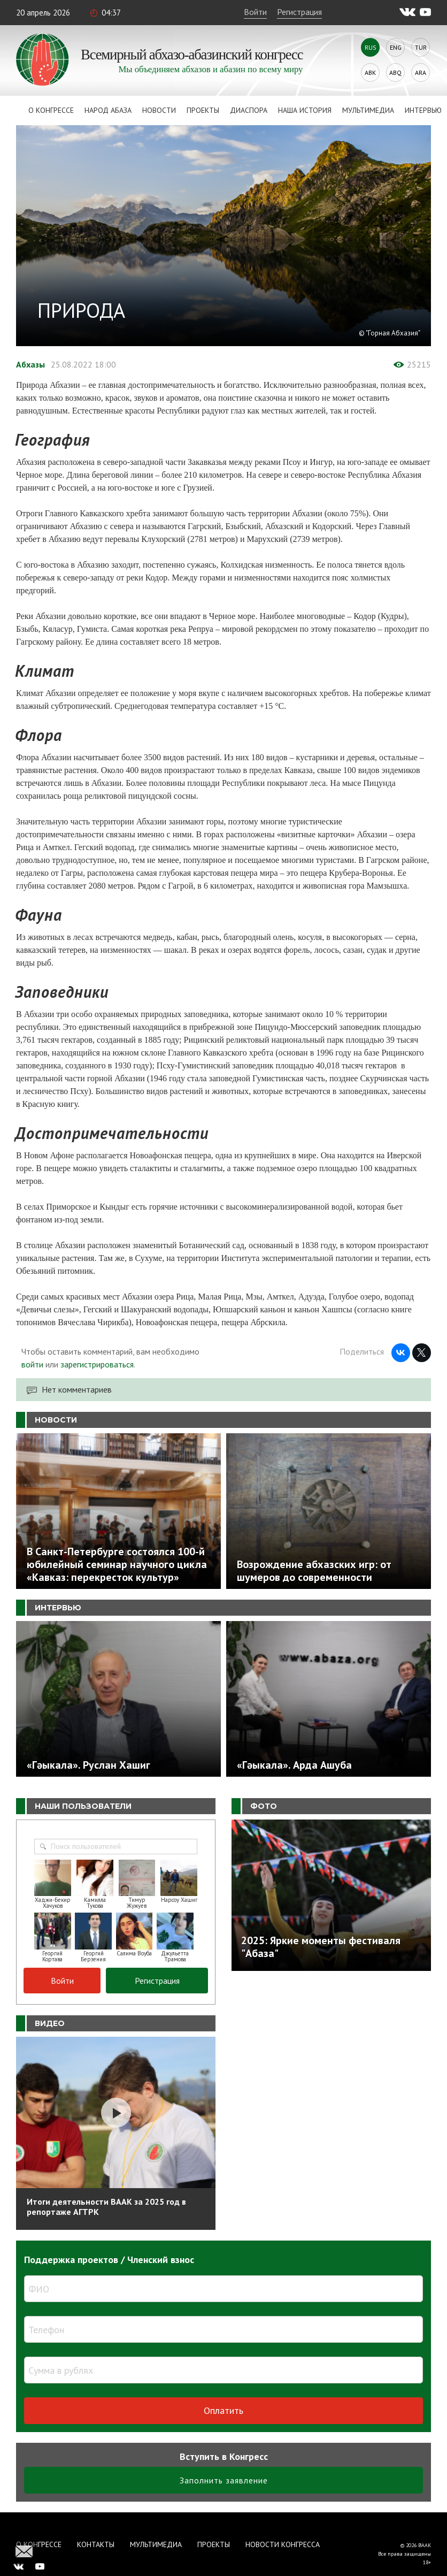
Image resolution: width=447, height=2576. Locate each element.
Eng (396, 47)
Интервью (423, 110)
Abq (395, 72)
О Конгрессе (51, 110)
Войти (255, 11)
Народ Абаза (108, 110)
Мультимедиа (368, 110)
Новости (159, 110)
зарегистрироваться (97, 1364)
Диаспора (248, 110)
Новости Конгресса (282, 2544)
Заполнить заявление (224, 2480)
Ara (420, 72)
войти (32, 1364)
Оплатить (223, 2410)
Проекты (203, 110)
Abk (370, 72)
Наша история (305, 110)
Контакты (95, 2544)
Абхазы (30, 364)
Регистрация (299, 11)
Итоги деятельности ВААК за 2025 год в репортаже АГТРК (106, 2206)
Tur (421, 47)
